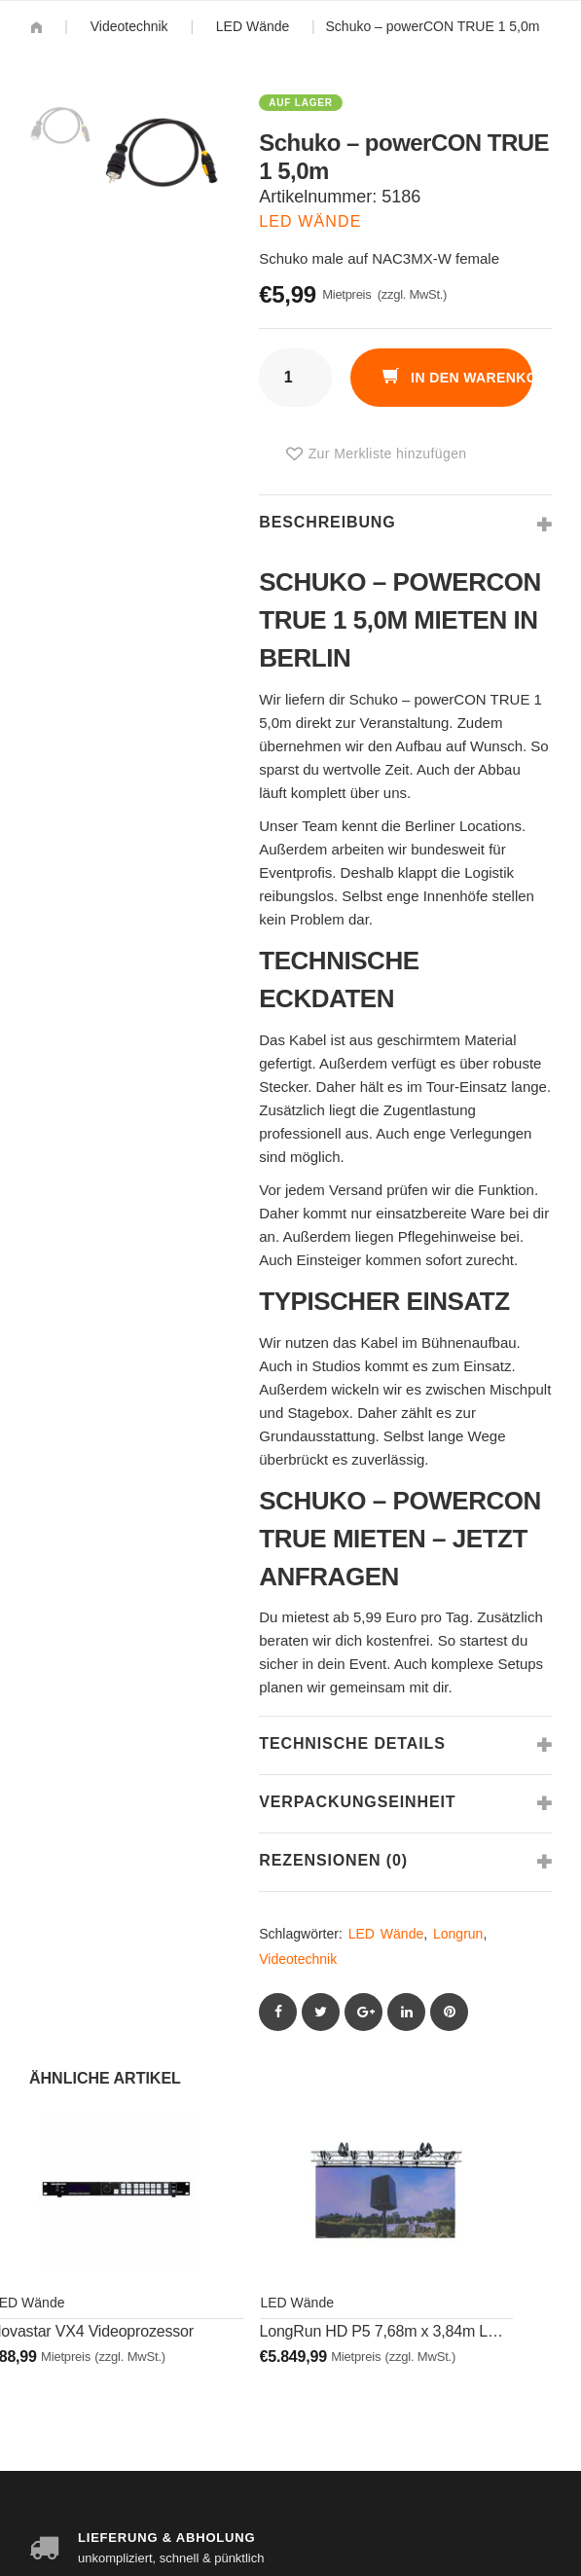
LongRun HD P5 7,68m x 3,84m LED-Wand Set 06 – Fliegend (387, 2331)
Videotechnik (129, 26)
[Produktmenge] (295, 377)
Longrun (458, 1933)
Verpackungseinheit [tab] (357, 1802)
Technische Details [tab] (352, 1743)
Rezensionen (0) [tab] (333, 1860)
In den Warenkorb (469, 377)
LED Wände (252, 26)
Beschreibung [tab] (327, 522)
